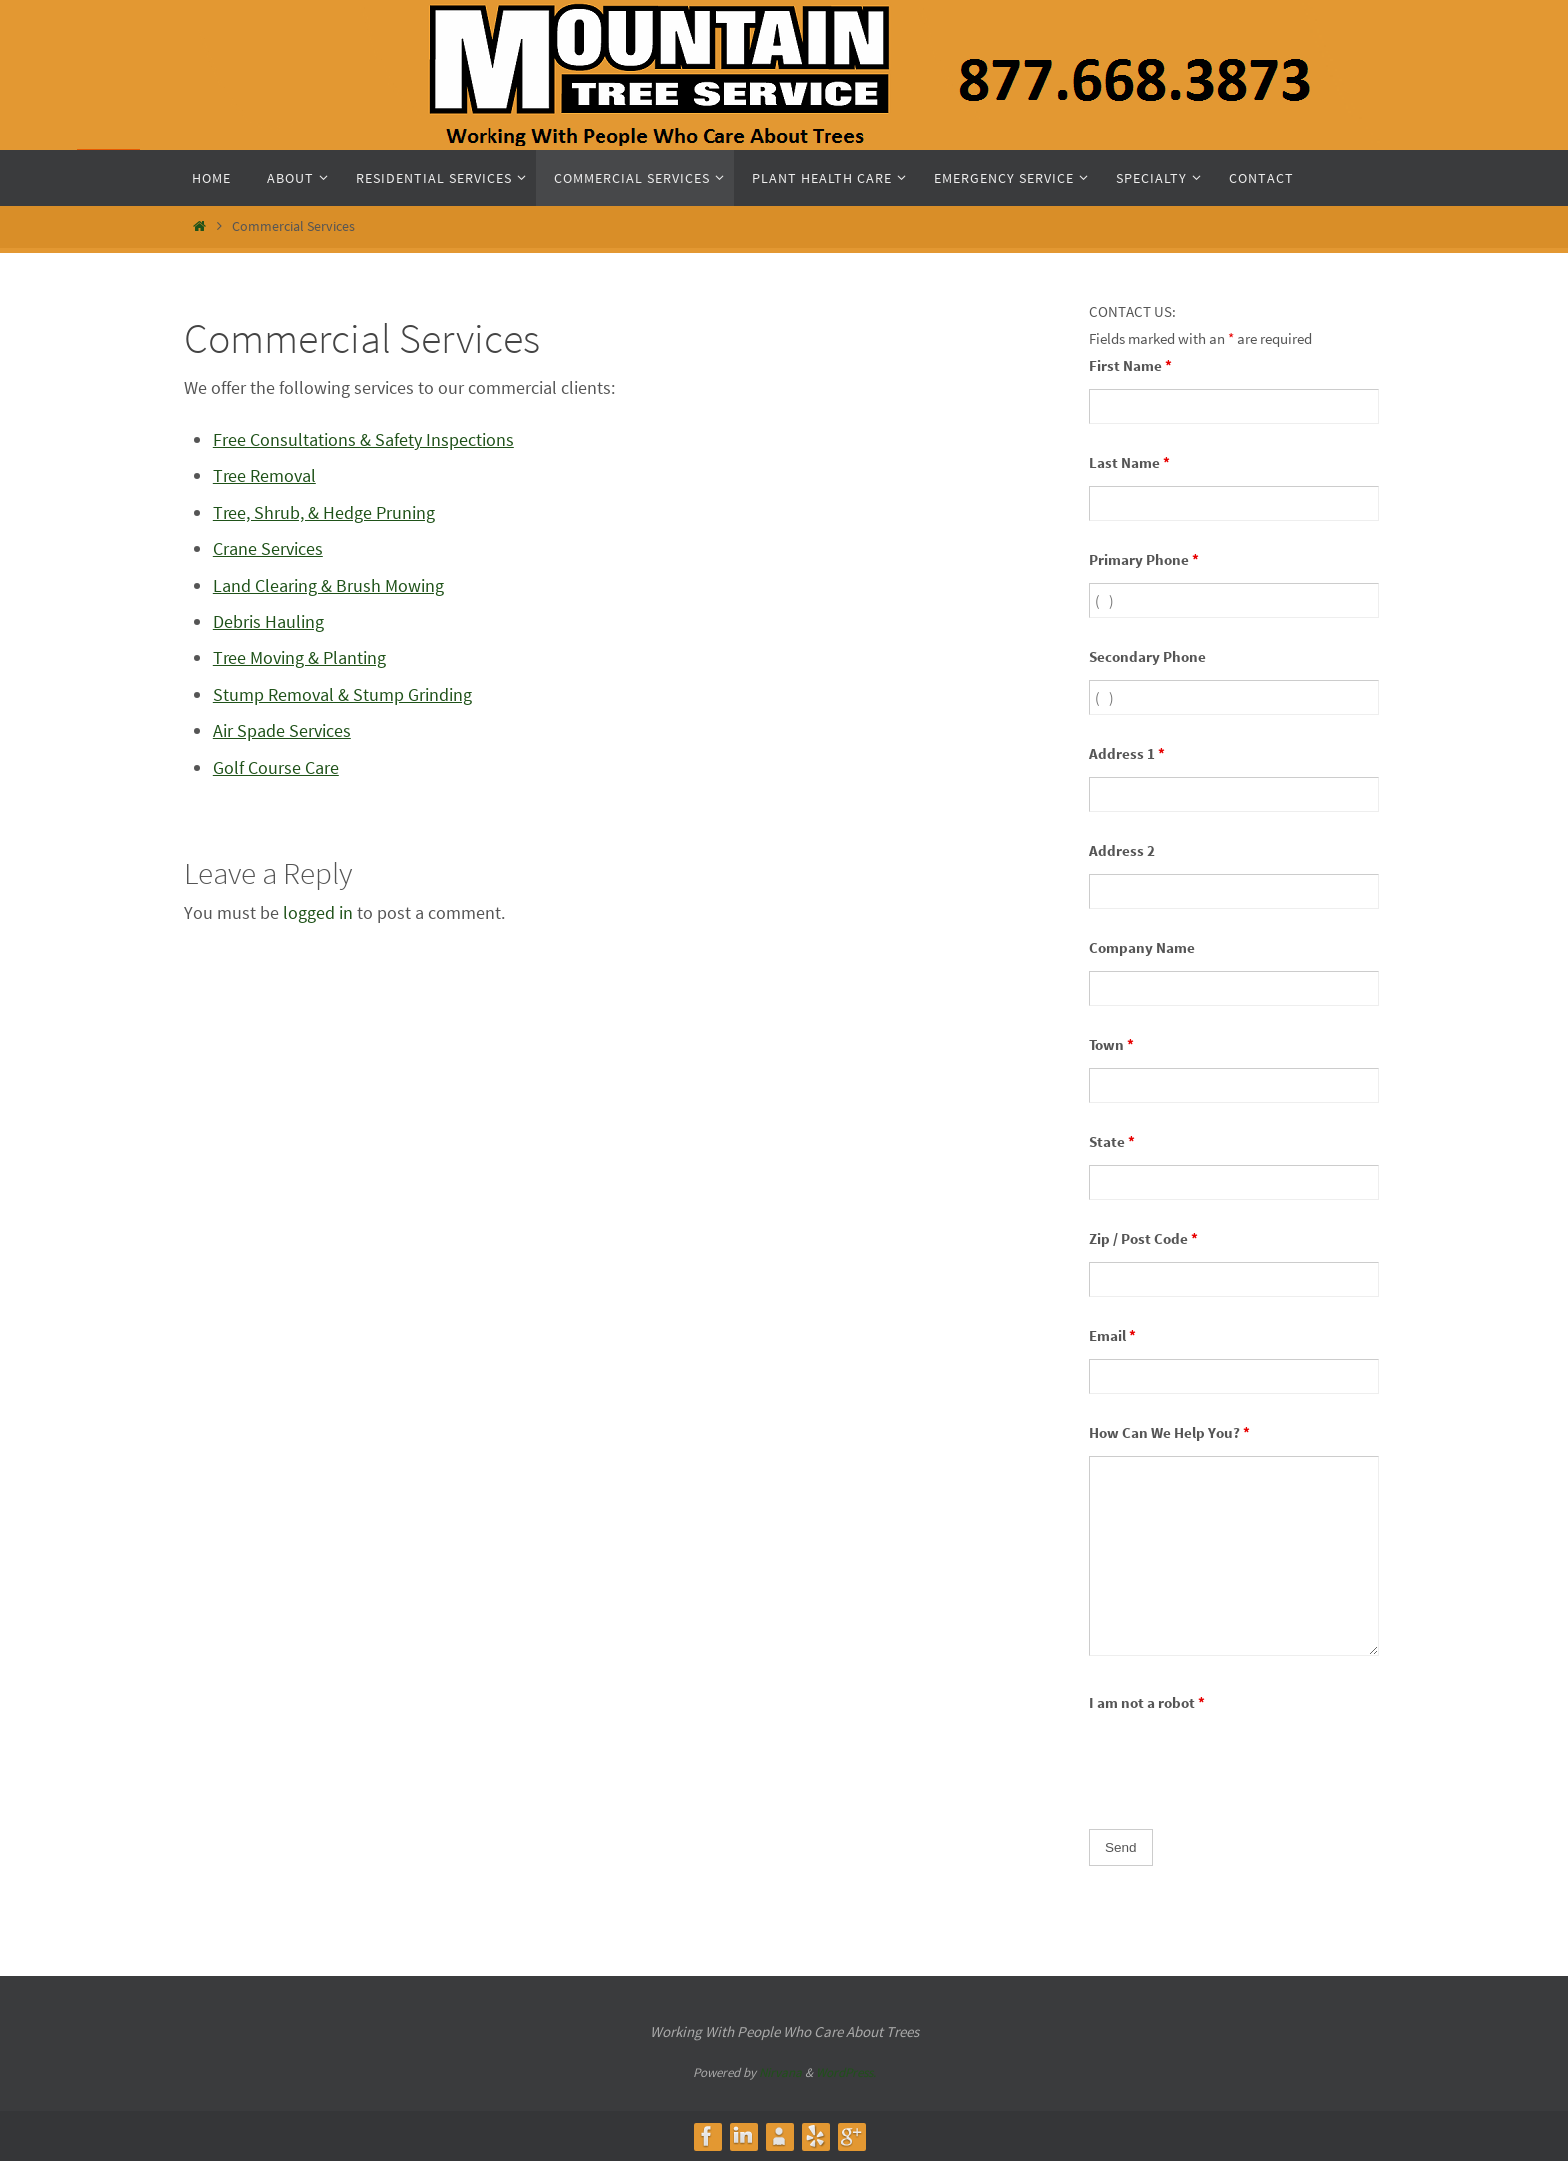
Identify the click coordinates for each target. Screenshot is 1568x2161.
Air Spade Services (282, 730)
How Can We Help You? (1169, 1432)
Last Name (1129, 462)
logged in (318, 912)
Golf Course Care (276, 767)
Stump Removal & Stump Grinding (342, 694)
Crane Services (268, 548)
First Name (1130, 365)
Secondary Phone (1147, 656)
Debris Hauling (268, 621)
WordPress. (846, 2072)
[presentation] (1241, 1765)
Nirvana (780, 2072)
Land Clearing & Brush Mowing (328, 585)
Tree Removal (264, 475)
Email (1112, 1335)
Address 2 (1122, 850)
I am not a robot (1147, 1702)
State (1112, 1141)
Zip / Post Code (1143, 1238)
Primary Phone (1144, 559)
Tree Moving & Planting (299, 657)
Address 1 (1127, 753)
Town (1111, 1044)
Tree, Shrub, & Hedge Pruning (324, 512)
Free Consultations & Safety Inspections (363, 439)
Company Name (1142, 947)
